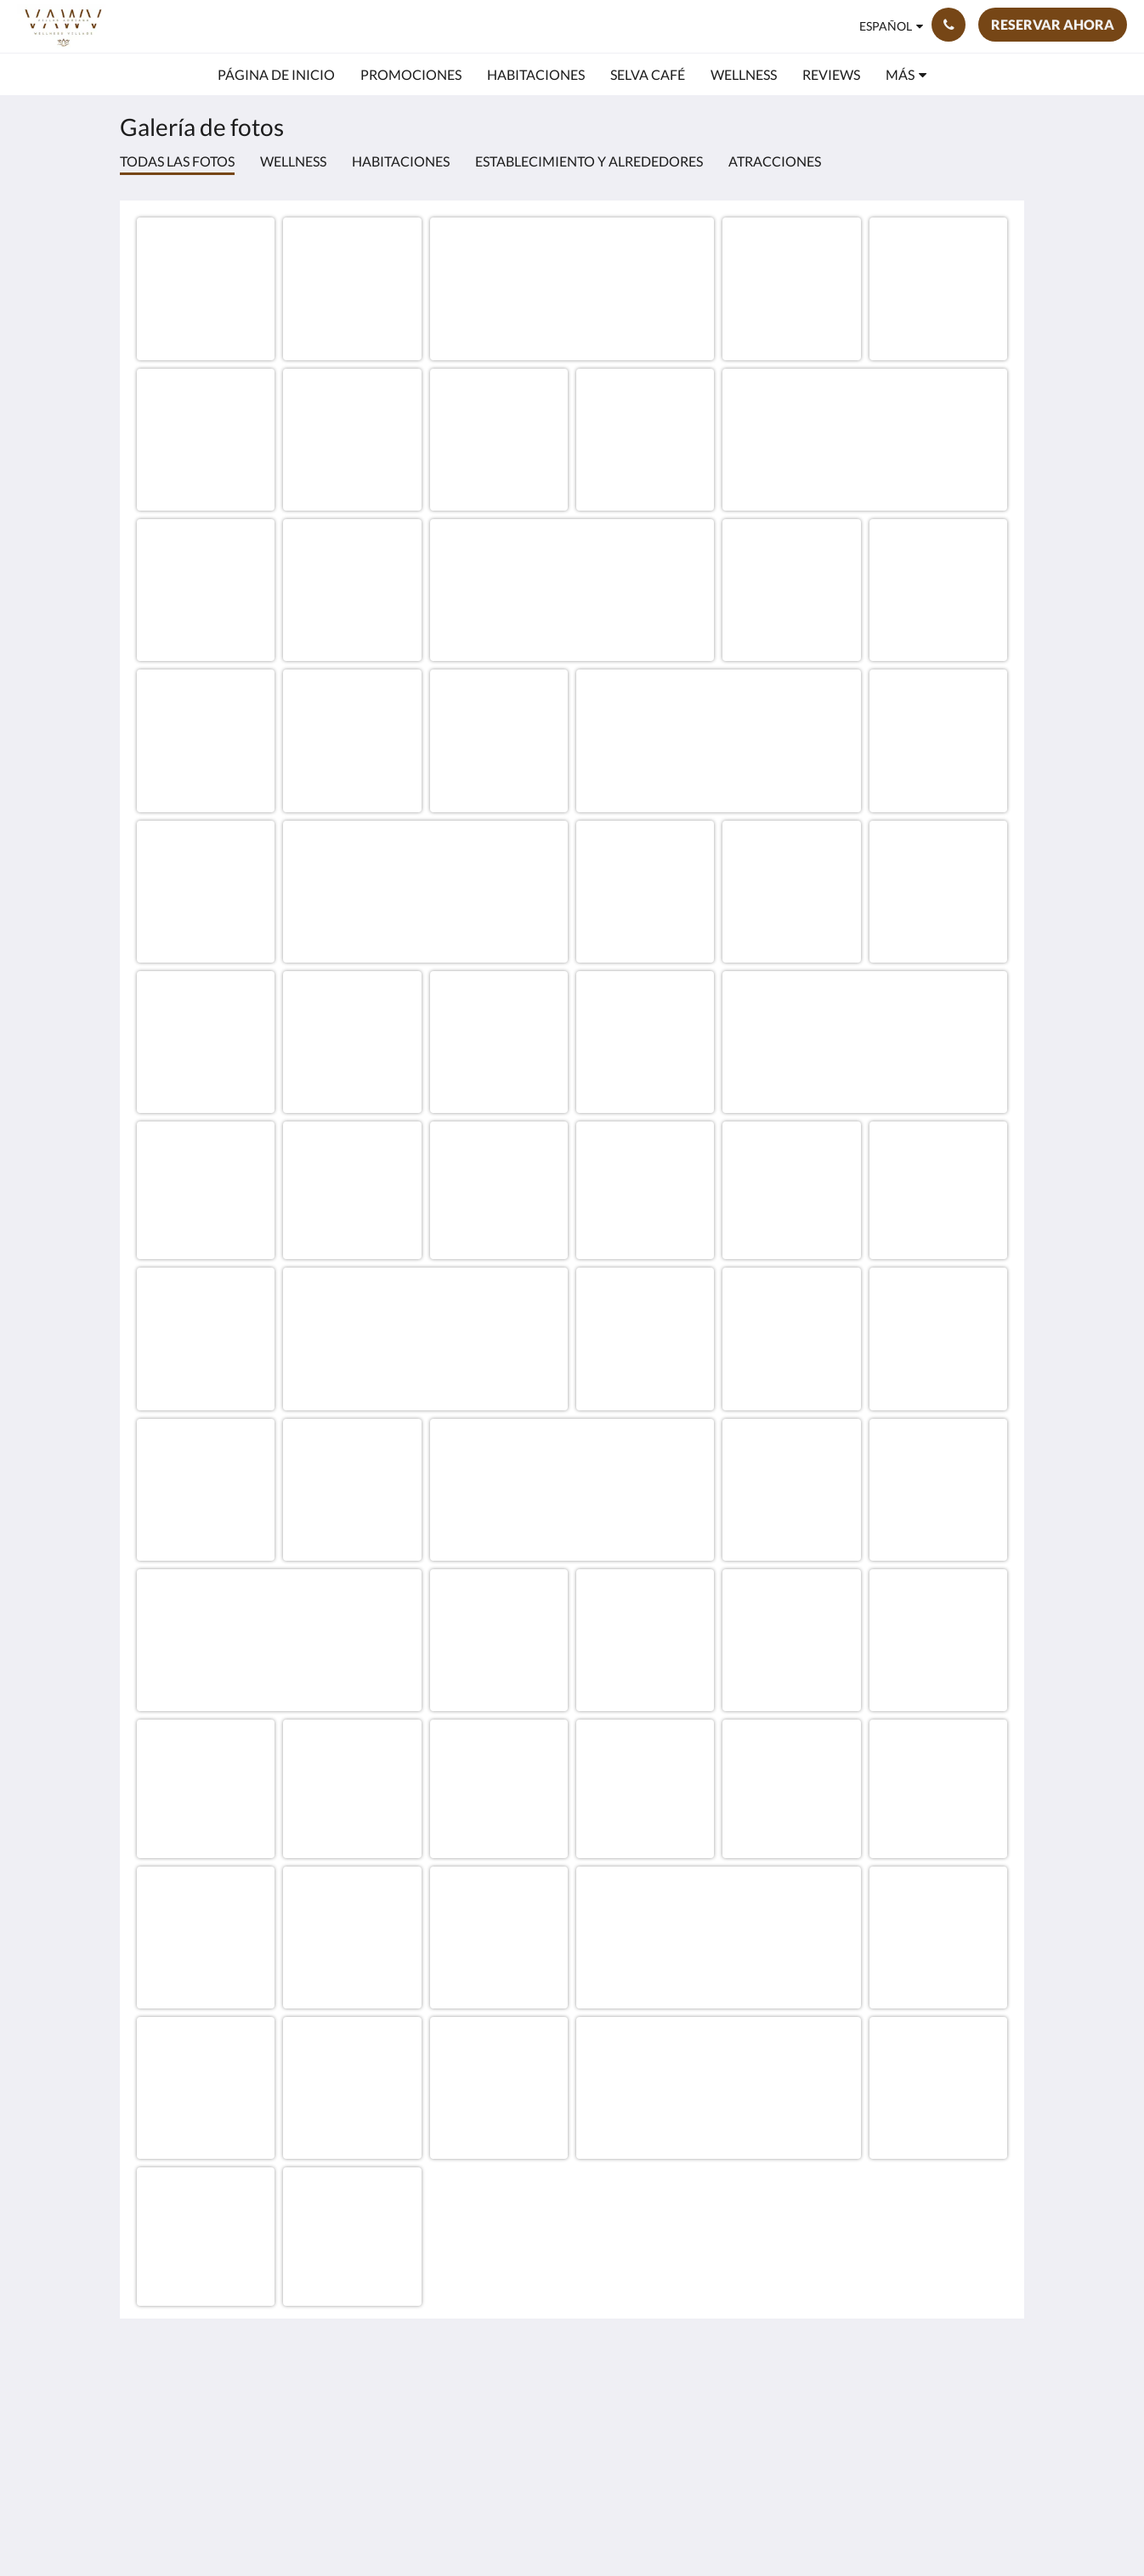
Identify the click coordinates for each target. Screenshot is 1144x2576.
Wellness (293, 161)
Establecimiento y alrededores (589, 161)
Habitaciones (401, 161)
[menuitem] (276, 75)
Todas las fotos (177, 161)
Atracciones (774, 161)
